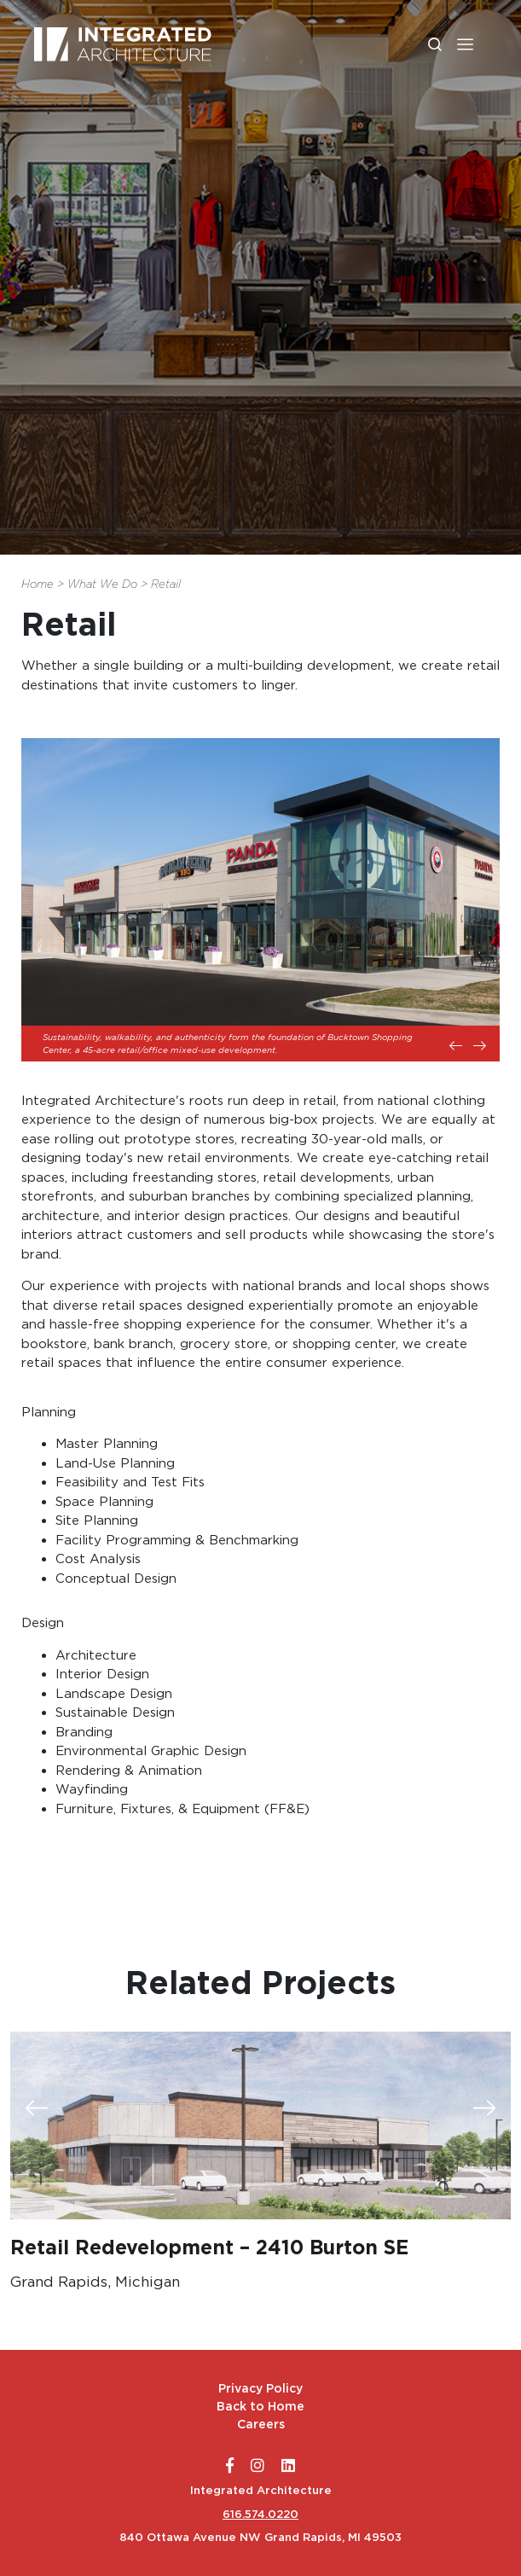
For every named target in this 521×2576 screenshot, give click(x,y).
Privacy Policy (260, 2388)
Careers (261, 2424)
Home (37, 584)
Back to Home (260, 2406)
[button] (465, 44)
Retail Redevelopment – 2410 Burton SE (209, 2247)
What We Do (102, 584)
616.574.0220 (260, 2514)
